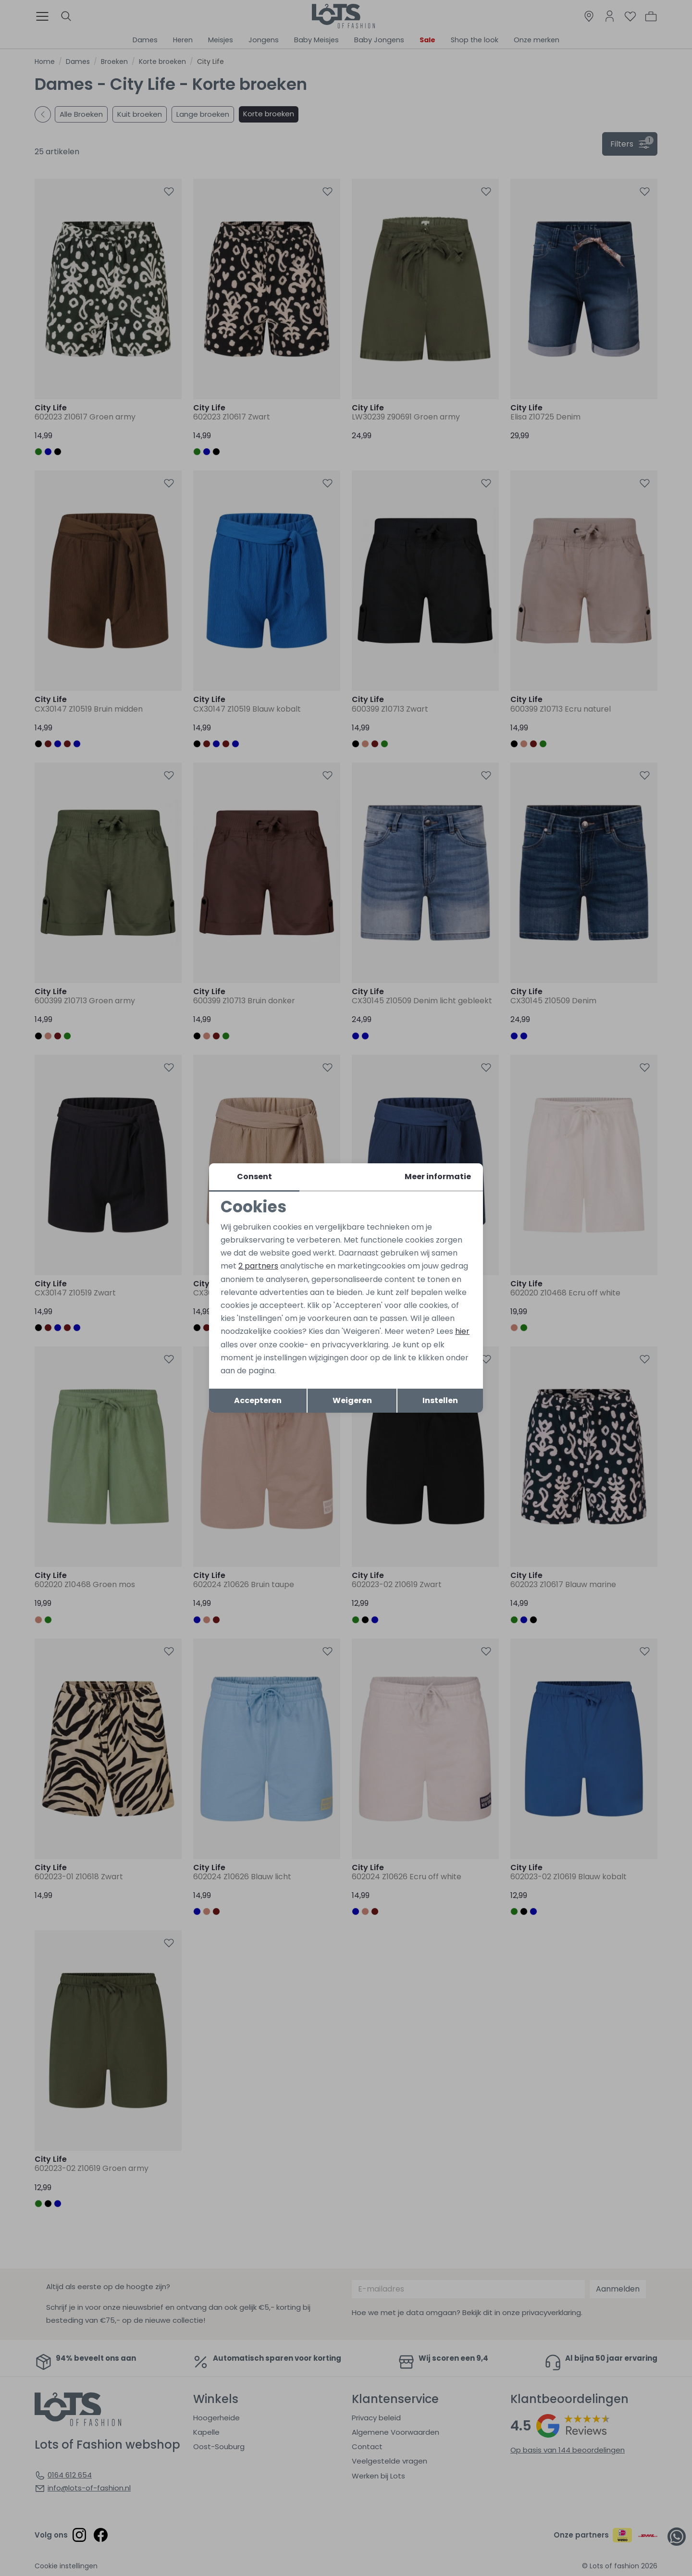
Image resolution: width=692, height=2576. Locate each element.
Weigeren (352, 1400)
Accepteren (258, 1400)
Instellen (440, 1400)
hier (462, 1331)
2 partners (258, 1265)
